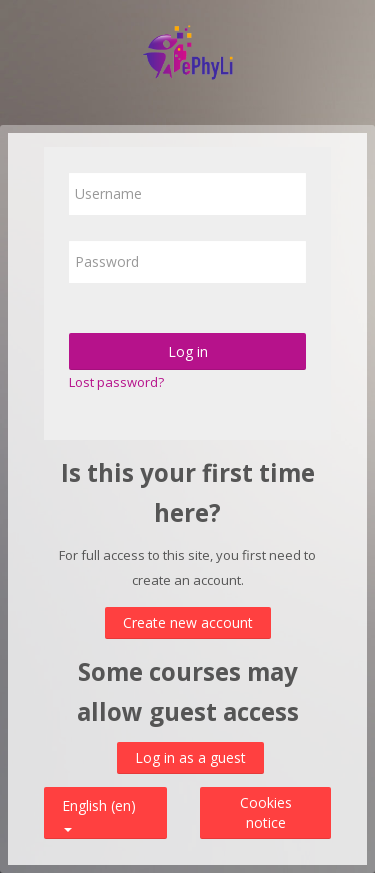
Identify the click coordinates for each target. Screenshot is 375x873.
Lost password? (116, 382)
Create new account (188, 622)
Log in (188, 351)
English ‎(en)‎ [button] (99, 801)
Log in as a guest (190, 757)
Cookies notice (266, 812)
